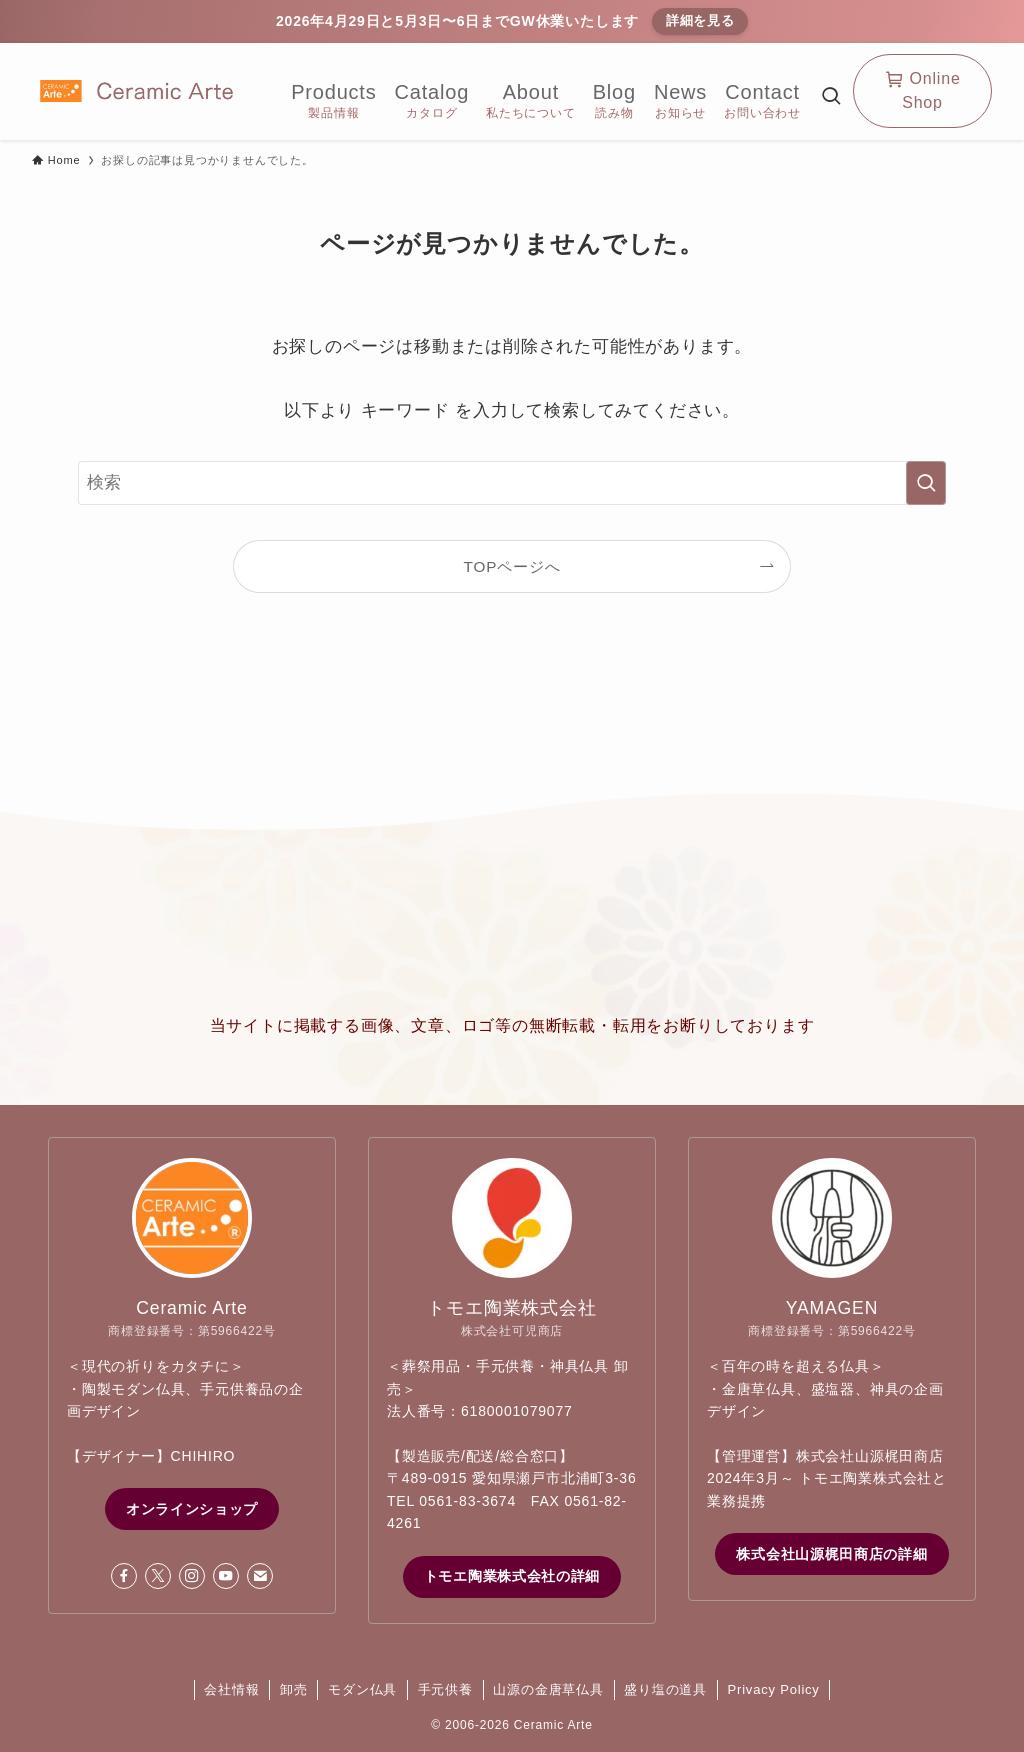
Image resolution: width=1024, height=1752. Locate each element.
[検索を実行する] (926, 483)
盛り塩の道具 (665, 1689)
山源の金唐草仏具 (548, 1689)
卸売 (294, 1689)
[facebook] (124, 1576)
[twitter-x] (158, 1576)
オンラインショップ (192, 1509)
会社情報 (231, 1689)
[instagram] (192, 1576)
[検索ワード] (512, 483)
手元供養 (445, 1689)
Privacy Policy (774, 1689)
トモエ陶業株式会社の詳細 (512, 1576)
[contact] (260, 1576)
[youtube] (226, 1576)
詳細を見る (700, 20)
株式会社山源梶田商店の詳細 (831, 1554)
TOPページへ (512, 566)
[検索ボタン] (831, 98)
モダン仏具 (362, 1689)
